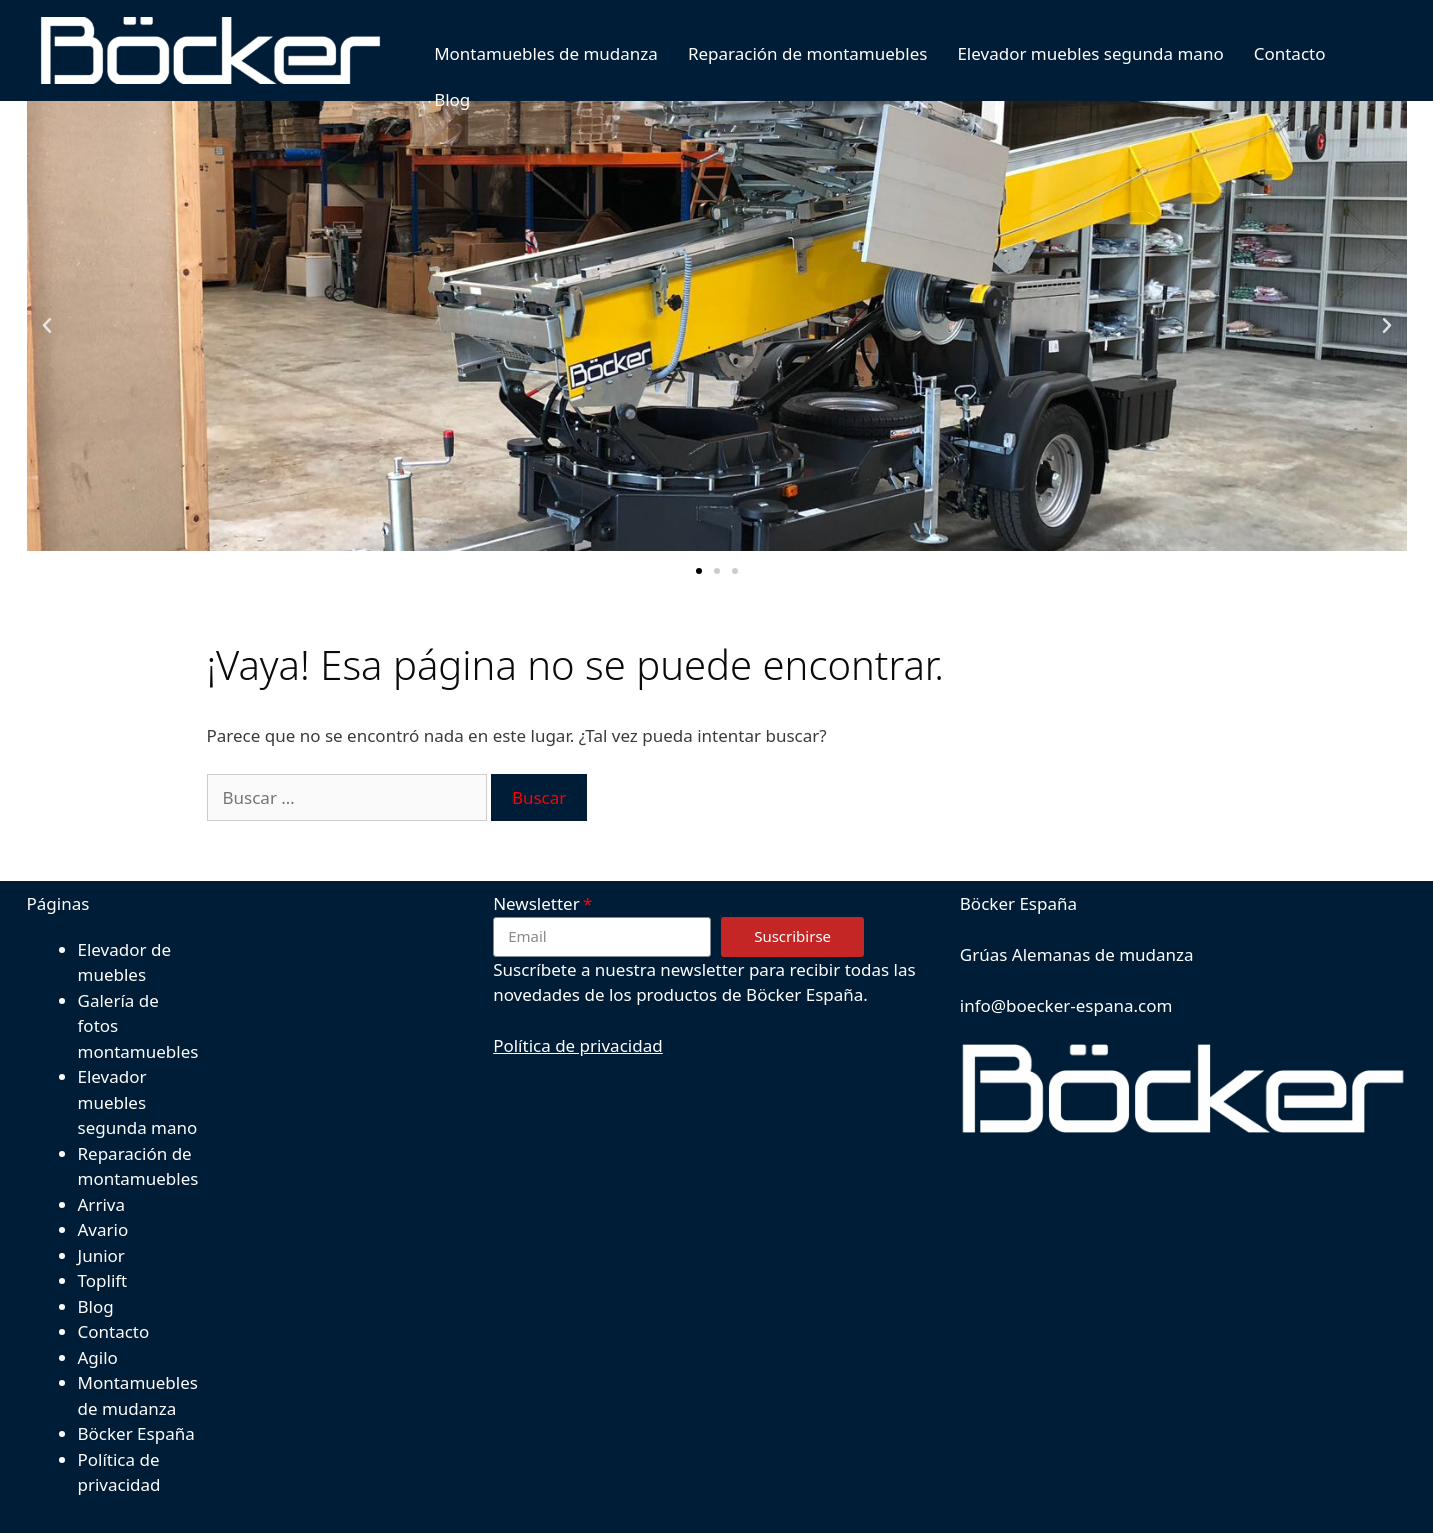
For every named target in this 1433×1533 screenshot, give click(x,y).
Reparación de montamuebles (796, 53)
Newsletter (536, 903)
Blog (440, 99)
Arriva (101, 1204)
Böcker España (136, 1433)
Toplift (103, 1280)
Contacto (1278, 53)
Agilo (98, 1357)
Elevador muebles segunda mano (1079, 53)
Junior (101, 1255)
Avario (103, 1229)
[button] (699, 571)
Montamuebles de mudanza (534, 53)
